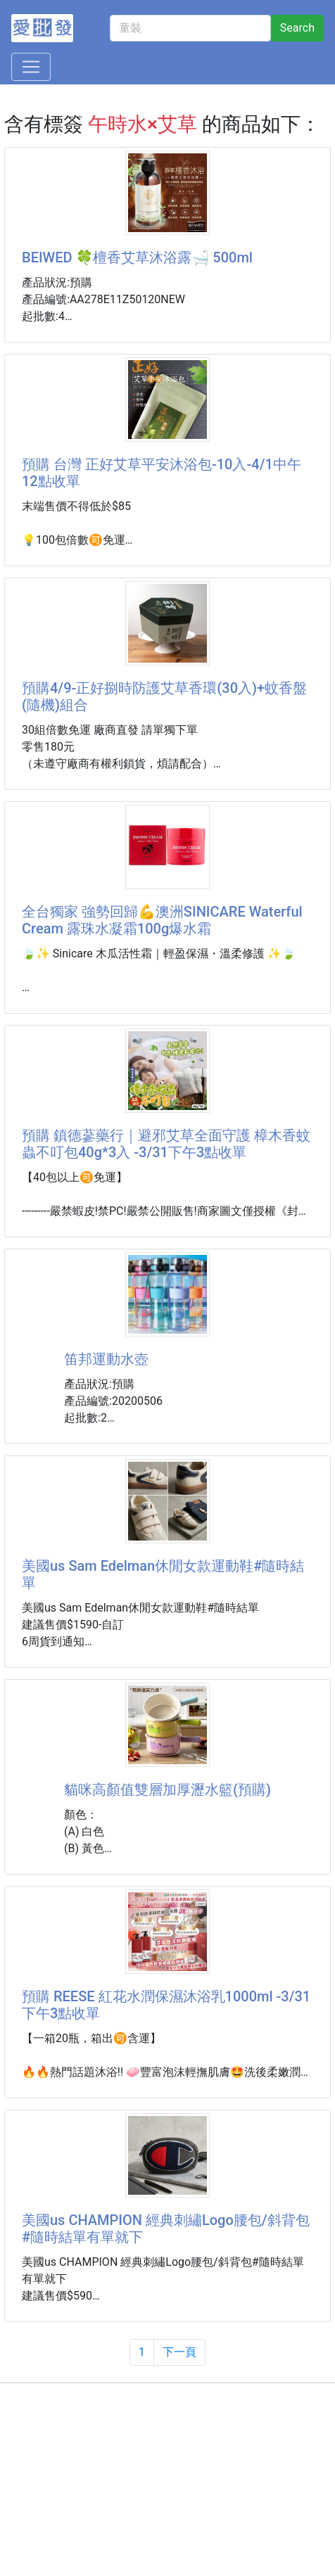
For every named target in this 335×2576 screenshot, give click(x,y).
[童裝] (190, 28)
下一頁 (179, 2352)
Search (297, 27)
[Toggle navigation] (31, 67)
